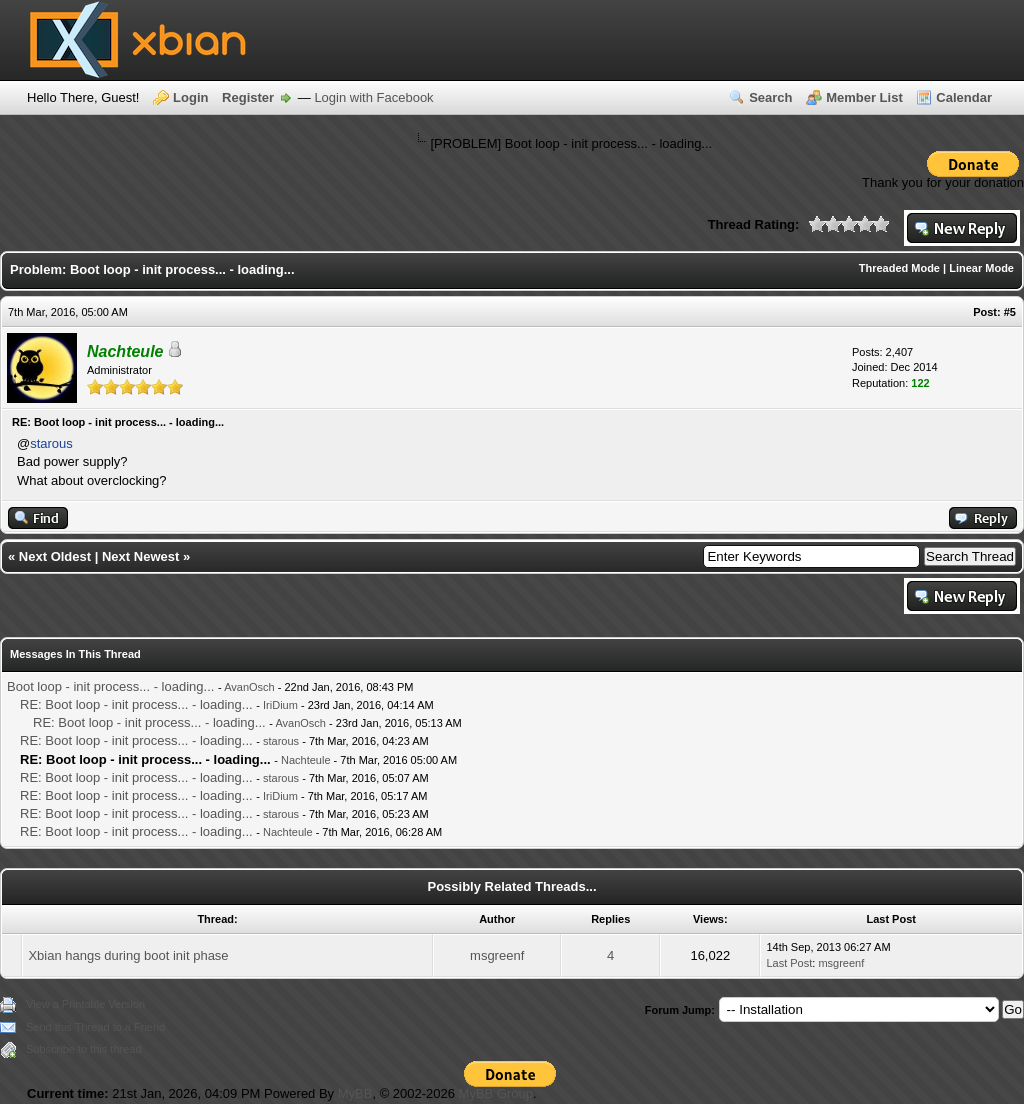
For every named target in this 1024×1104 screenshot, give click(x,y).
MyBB (355, 1093)
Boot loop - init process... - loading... (110, 686)
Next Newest (140, 556)
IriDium (280, 705)
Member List (864, 97)
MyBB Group (496, 1093)
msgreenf (497, 955)
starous (51, 443)
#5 (1010, 312)
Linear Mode (981, 268)
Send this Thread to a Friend (95, 1027)
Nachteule (306, 760)
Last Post (789, 963)
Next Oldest (55, 556)
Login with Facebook (373, 97)
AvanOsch (249, 687)
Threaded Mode (899, 268)
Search (770, 97)
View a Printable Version (85, 1004)
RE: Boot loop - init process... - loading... (136, 704)
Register (248, 97)
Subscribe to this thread (84, 1049)
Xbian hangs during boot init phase (128, 955)
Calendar (964, 97)
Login (190, 97)
